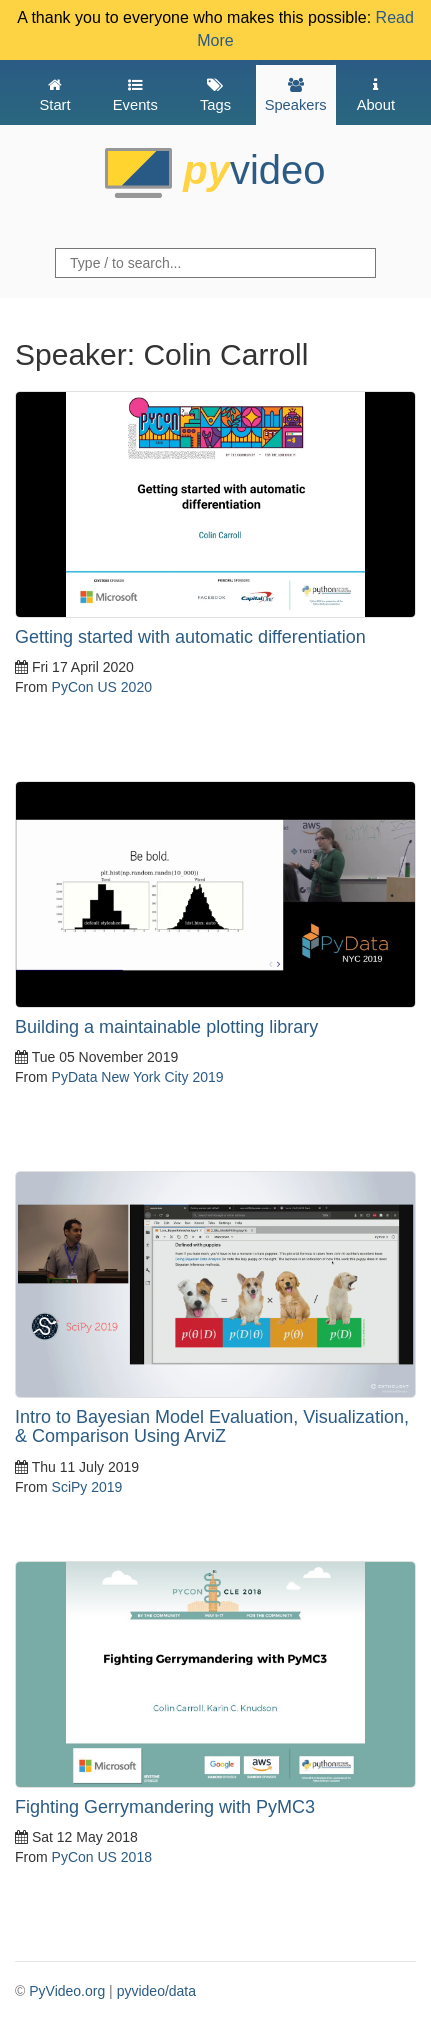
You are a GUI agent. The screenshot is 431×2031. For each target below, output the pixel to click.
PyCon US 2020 (102, 687)
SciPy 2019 (87, 1487)
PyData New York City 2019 (138, 1077)
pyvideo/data (156, 1991)
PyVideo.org (67, 1991)
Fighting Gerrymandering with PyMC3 (165, 1807)
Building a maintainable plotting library (166, 1027)
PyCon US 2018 (102, 1857)
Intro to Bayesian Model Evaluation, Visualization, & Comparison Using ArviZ (212, 1427)
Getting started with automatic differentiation (190, 637)
